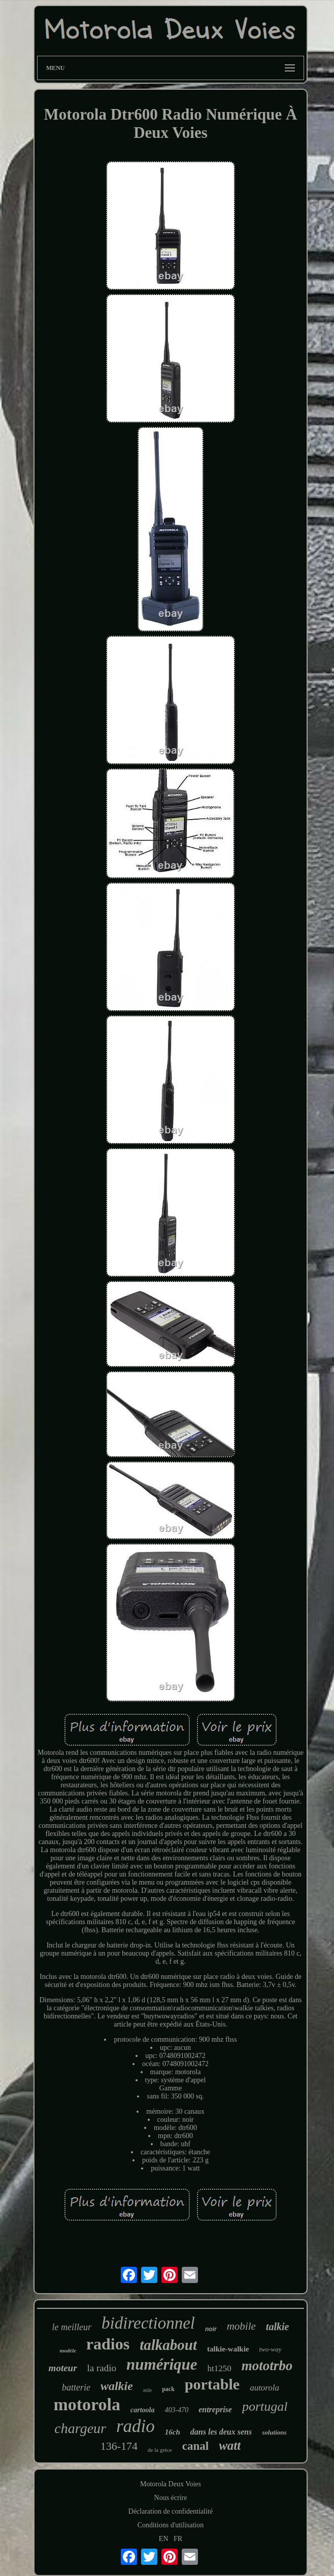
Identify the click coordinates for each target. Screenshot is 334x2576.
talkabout (168, 2345)
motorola (86, 2404)
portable (212, 2384)
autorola (264, 2388)
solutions (274, 2432)
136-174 (119, 2446)
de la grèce (160, 2450)
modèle (67, 2350)
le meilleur (71, 2327)
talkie (277, 2326)
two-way (270, 2349)
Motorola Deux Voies (170, 2484)
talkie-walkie (228, 2349)
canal (195, 2446)
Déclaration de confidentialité (170, 2511)
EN (164, 2539)
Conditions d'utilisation (171, 2525)
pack (168, 2389)
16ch (172, 2432)
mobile (241, 2326)
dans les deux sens (221, 2431)
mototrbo (267, 2365)
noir (211, 2329)
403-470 (176, 2410)
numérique (161, 2364)
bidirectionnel (148, 2323)
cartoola (142, 2410)
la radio (102, 2368)
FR (178, 2539)
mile (147, 2390)
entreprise (215, 2409)
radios (107, 2344)
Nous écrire (170, 2497)
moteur (63, 2368)
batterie (76, 2387)
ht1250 (219, 2368)
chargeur (80, 2428)
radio (135, 2426)
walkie (117, 2386)
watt (230, 2445)
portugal (265, 2406)
